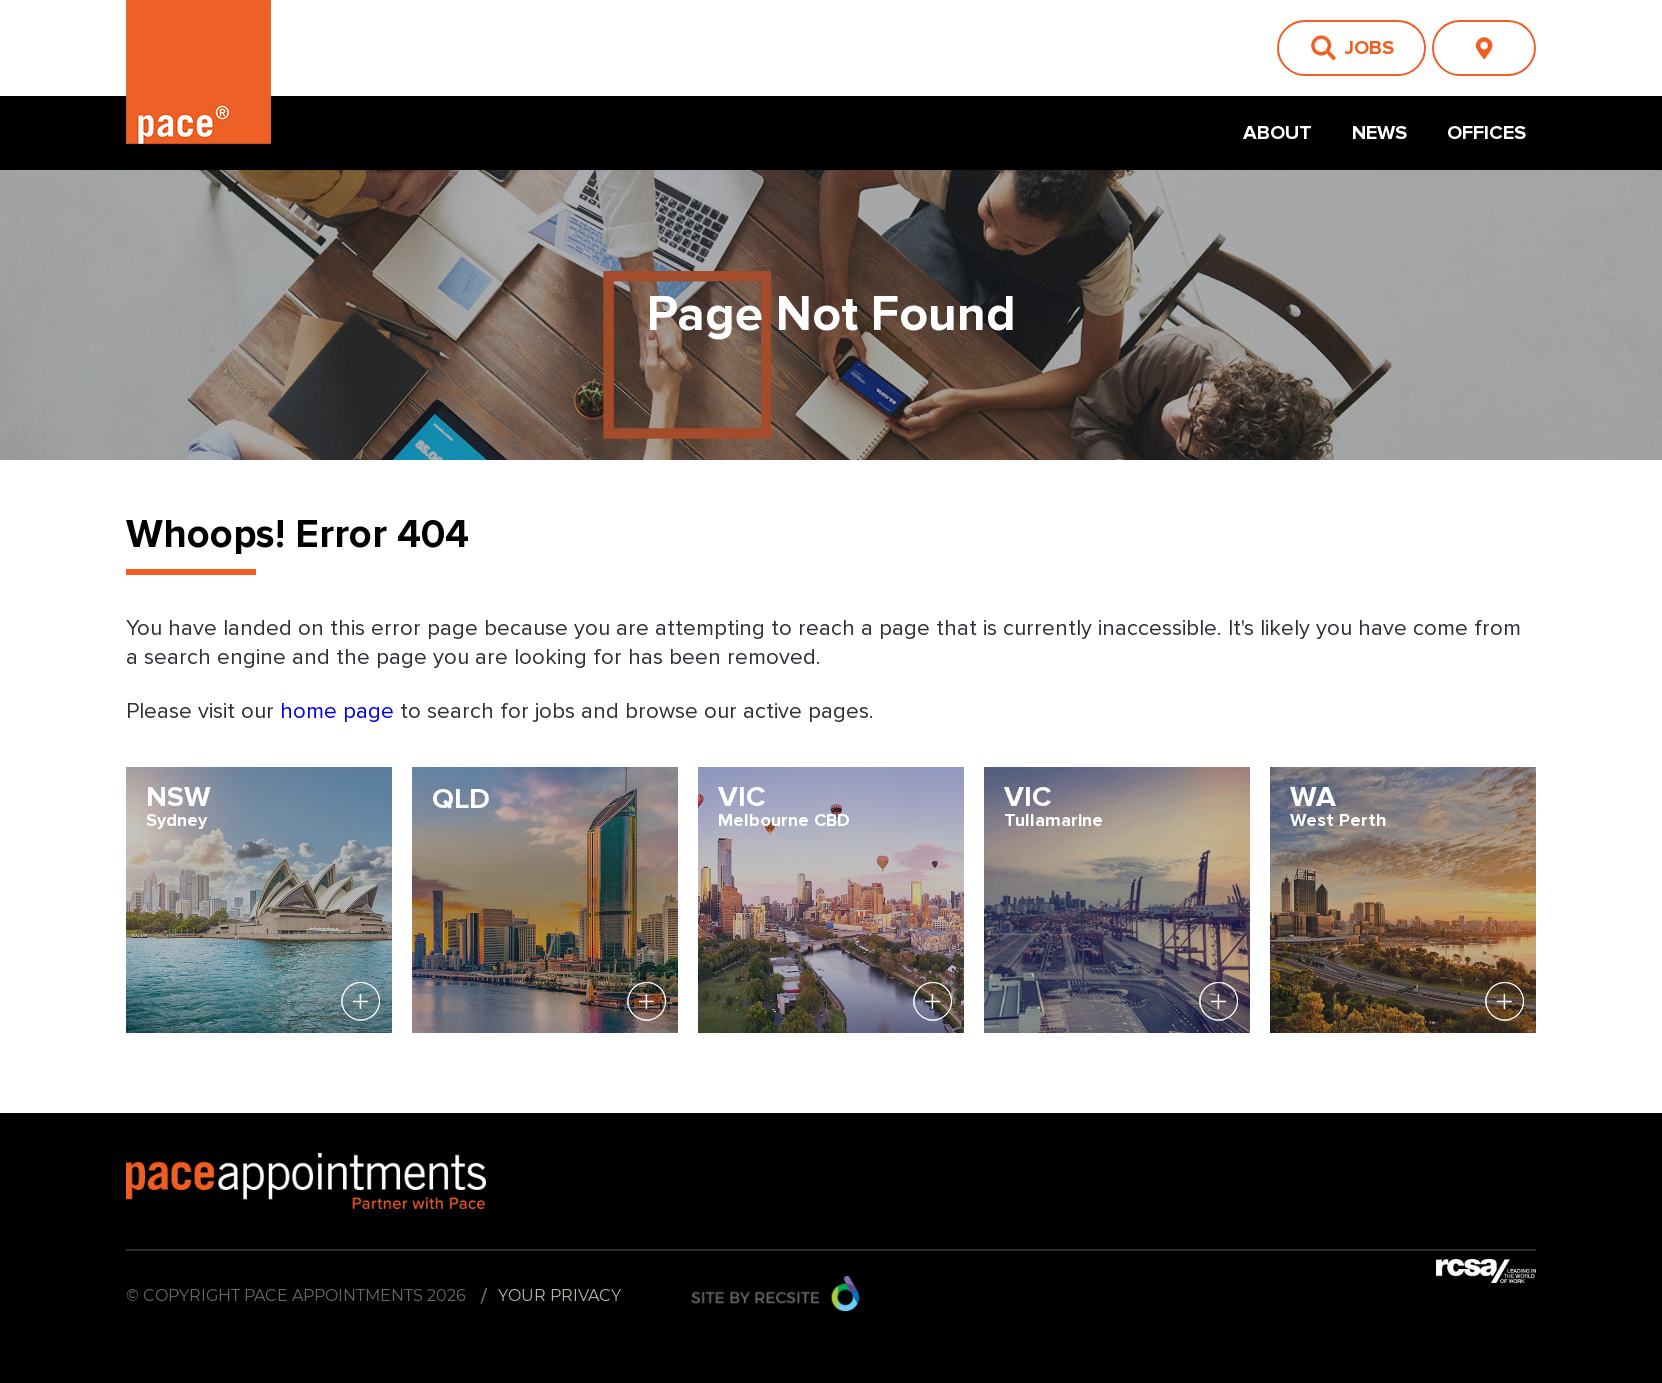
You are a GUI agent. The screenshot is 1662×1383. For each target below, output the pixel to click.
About (1277, 133)
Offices (1486, 133)
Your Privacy (559, 1295)
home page (340, 712)
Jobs (1369, 48)
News (1379, 133)
